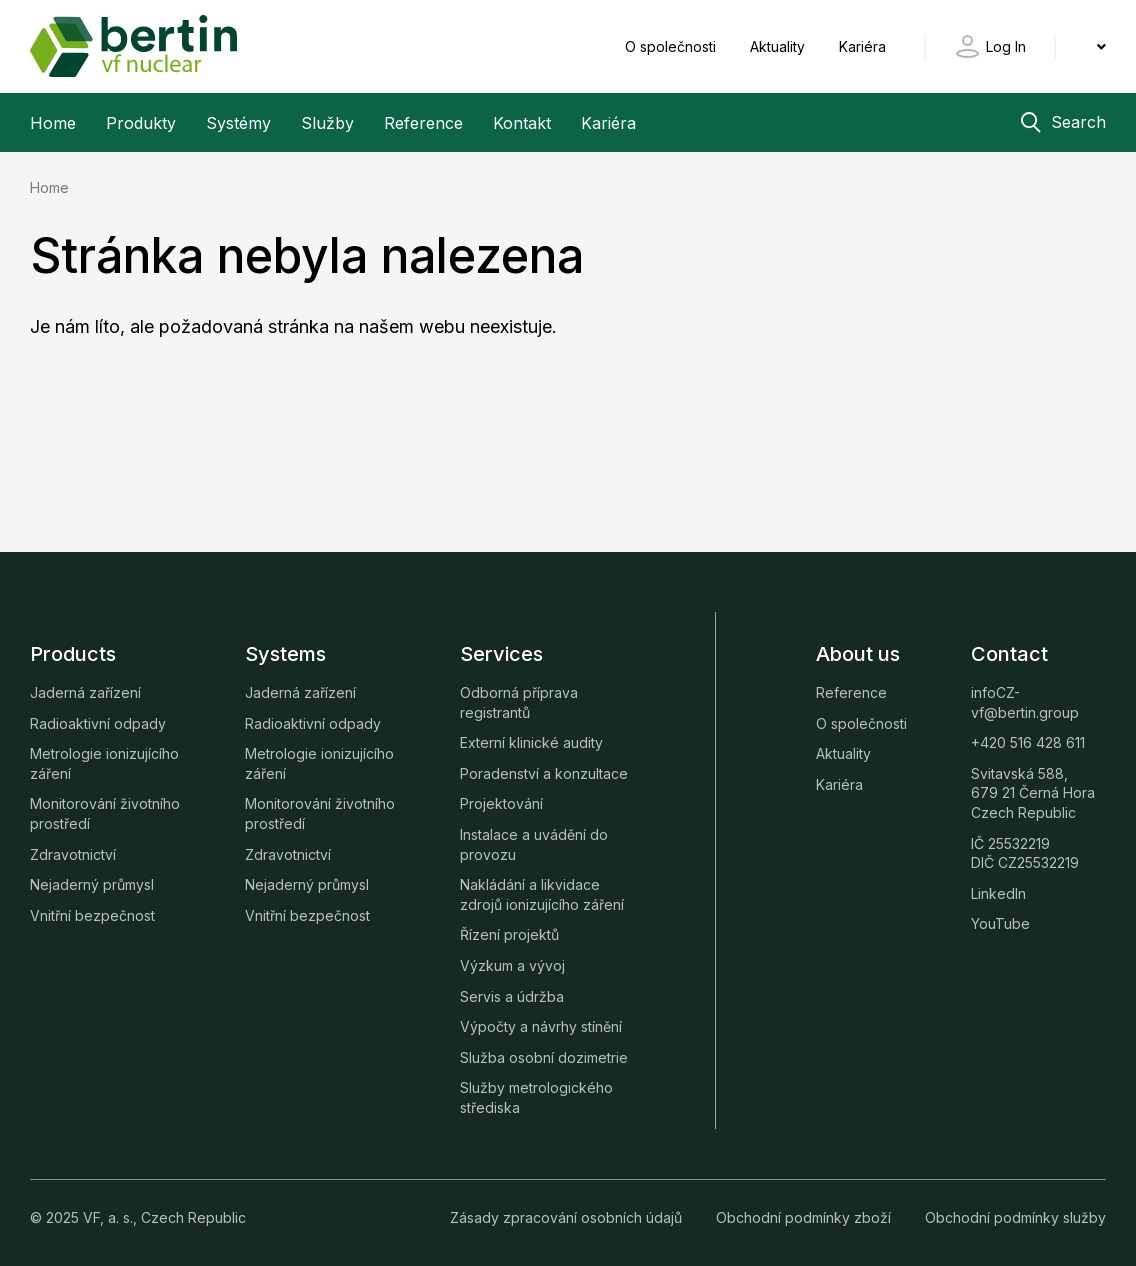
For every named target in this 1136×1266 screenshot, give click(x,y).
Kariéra (862, 46)
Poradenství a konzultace (544, 773)
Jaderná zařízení (85, 692)
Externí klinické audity (531, 742)
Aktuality (779, 46)
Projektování (501, 803)
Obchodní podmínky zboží (805, 1217)
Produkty (141, 123)
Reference (423, 123)
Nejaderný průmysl (92, 884)
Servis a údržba (512, 996)
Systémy (238, 123)
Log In (1006, 46)
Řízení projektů (509, 934)
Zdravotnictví (73, 854)
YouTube (1000, 923)
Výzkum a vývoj (512, 965)
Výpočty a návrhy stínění (541, 1026)
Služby (327, 123)
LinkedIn (998, 893)
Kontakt (522, 123)
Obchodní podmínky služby (1015, 1217)
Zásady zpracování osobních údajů (568, 1217)
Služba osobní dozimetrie (544, 1057)
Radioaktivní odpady (98, 723)
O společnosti (672, 46)
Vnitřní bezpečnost (92, 915)
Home (53, 123)
